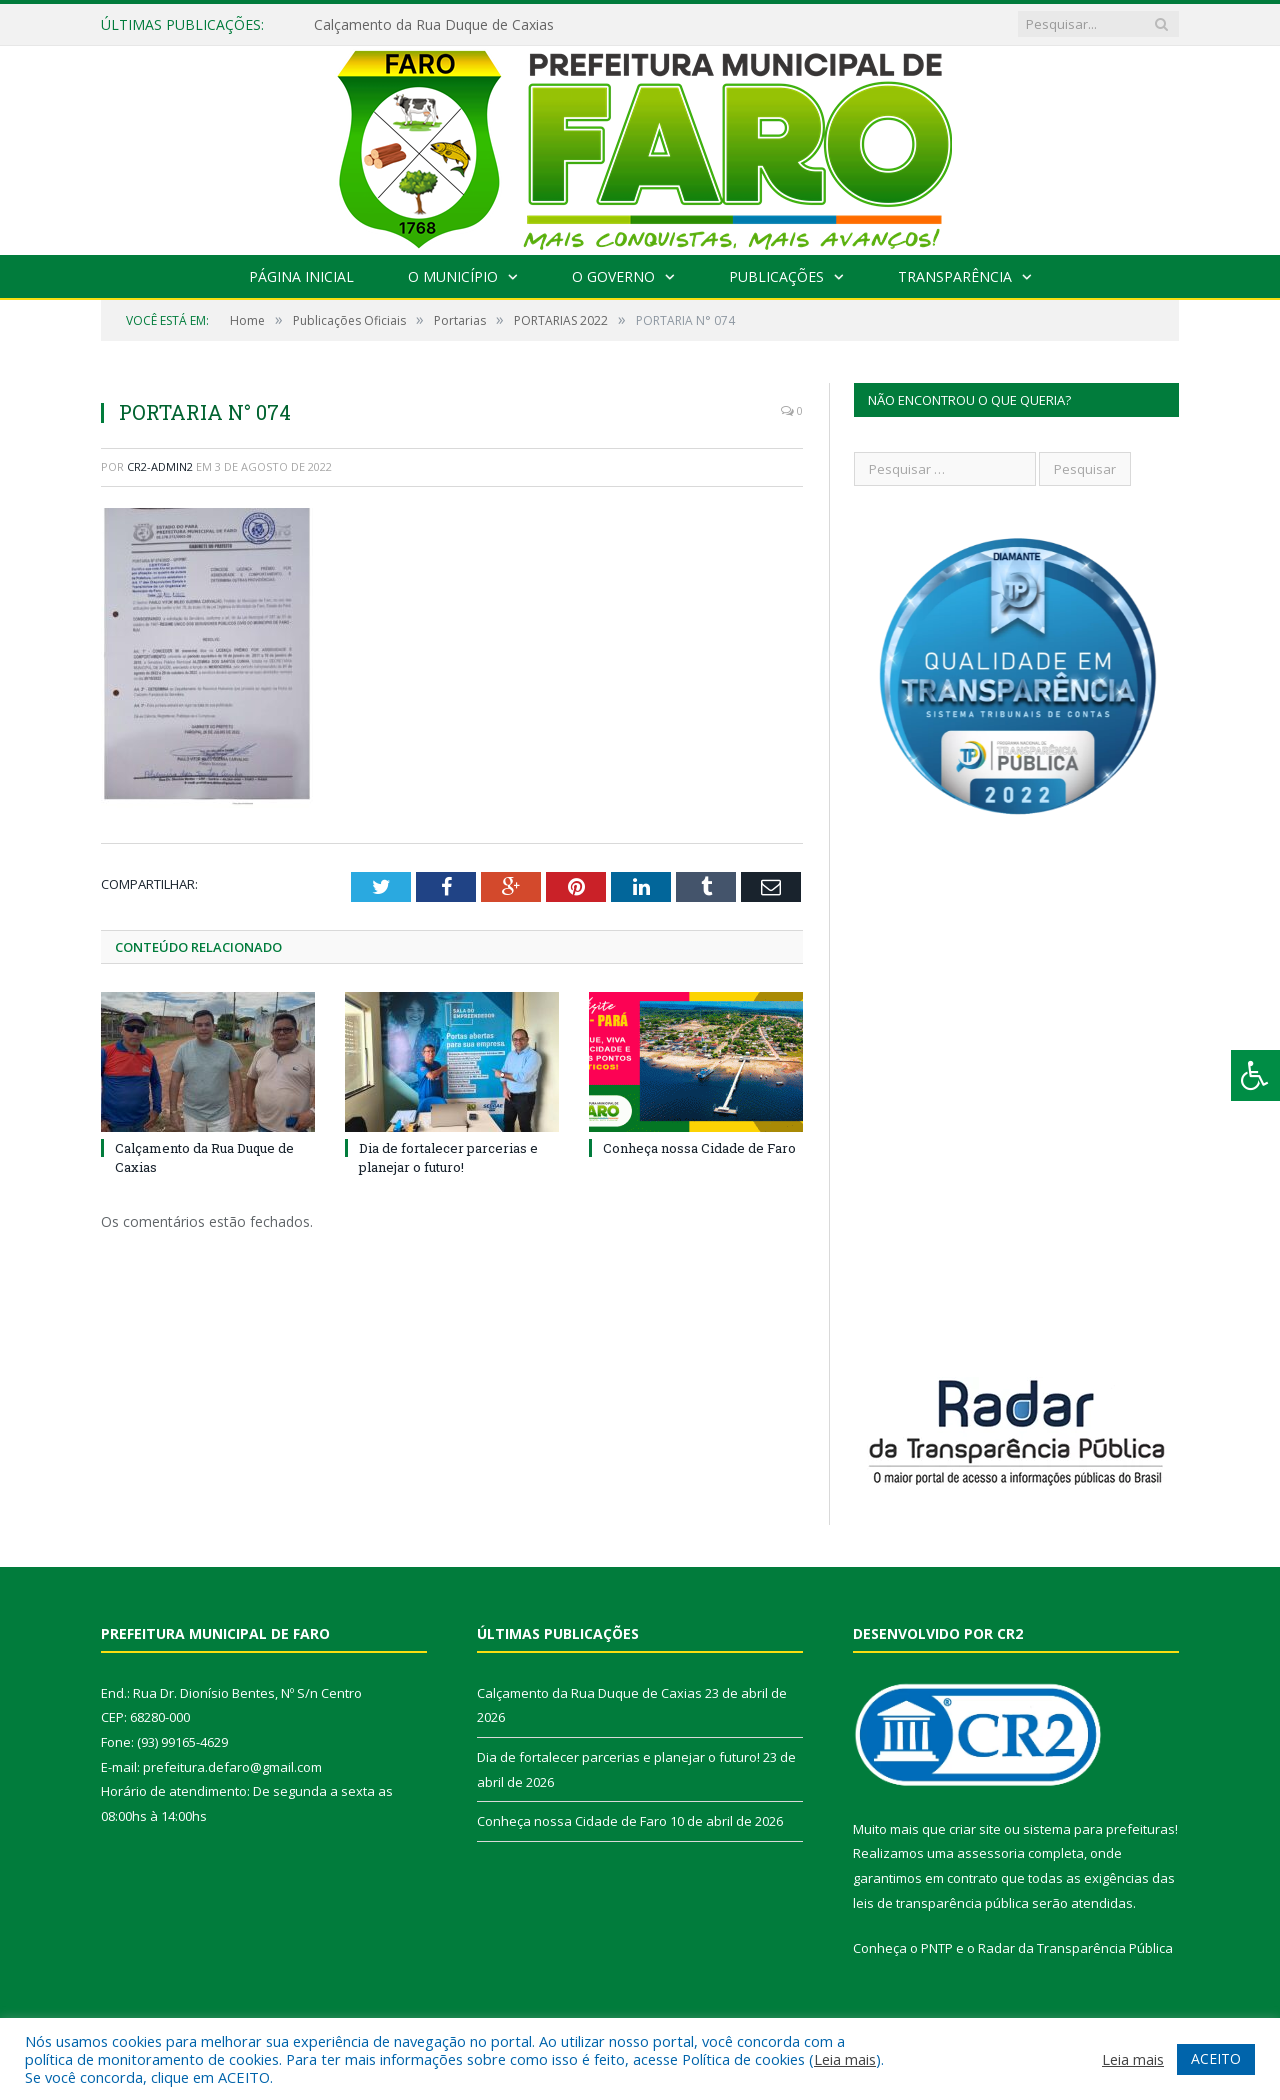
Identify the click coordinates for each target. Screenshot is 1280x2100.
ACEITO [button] (1216, 2058)
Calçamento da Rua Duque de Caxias (434, 25)
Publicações (776, 276)
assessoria (991, 1853)
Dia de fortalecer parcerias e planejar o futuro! (448, 1157)
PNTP (937, 1948)
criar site (975, 1829)
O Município (453, 276)
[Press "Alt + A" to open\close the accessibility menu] (1255, 1075)
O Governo (613, 276)
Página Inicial (301, 276)
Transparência (955, 276)
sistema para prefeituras (1099, 1829)
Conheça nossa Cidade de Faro (699, 1148)
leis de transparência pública (941, 1903)
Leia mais (845, 2059)
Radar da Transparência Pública (1075, 1948)
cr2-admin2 (160, 466)
